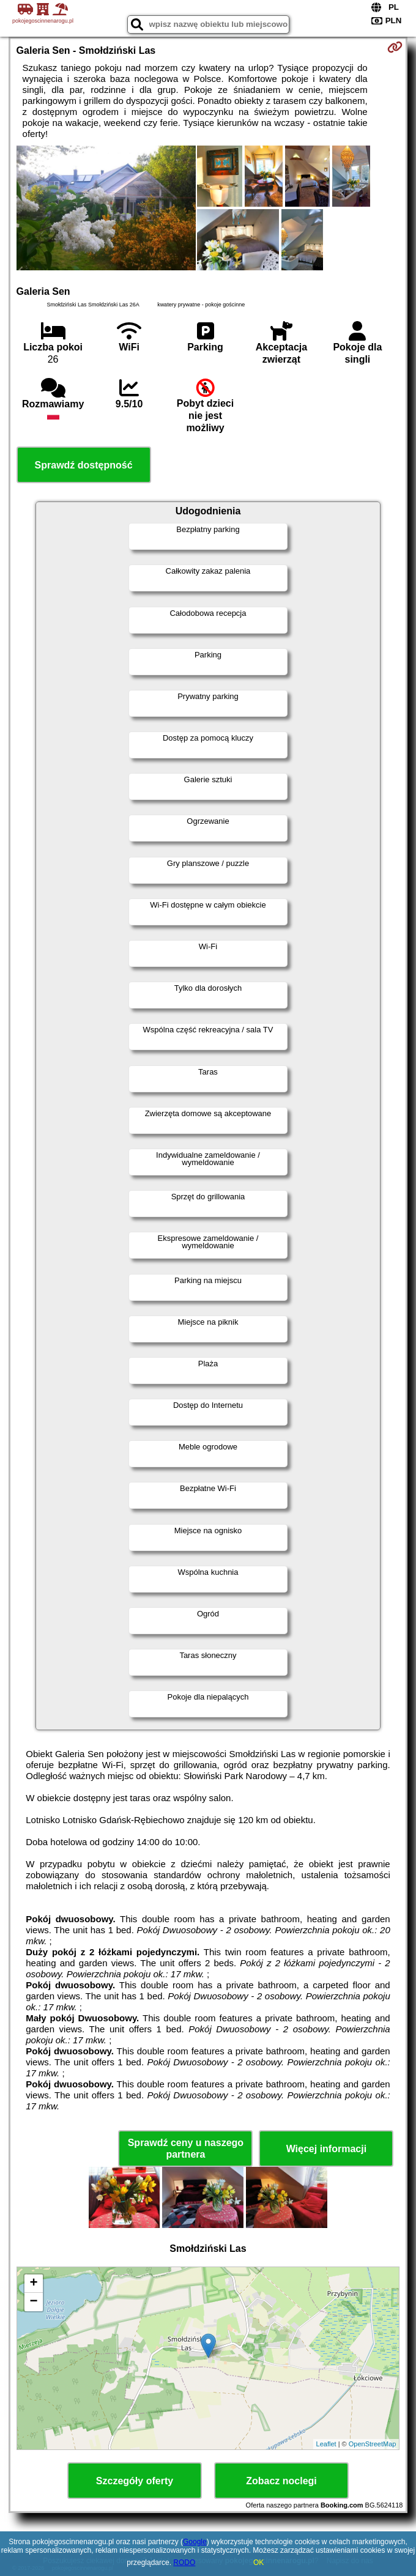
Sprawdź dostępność (84, 465)
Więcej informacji (326, 2149)
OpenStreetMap (372, 2444)
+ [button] (33, 2283)
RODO (184, 2562)
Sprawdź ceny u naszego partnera (185, 2148)
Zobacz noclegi (281, 2481)
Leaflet (326, 2444)
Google (195, 2541)
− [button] (33, 2302)
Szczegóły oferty (134, 2481)
